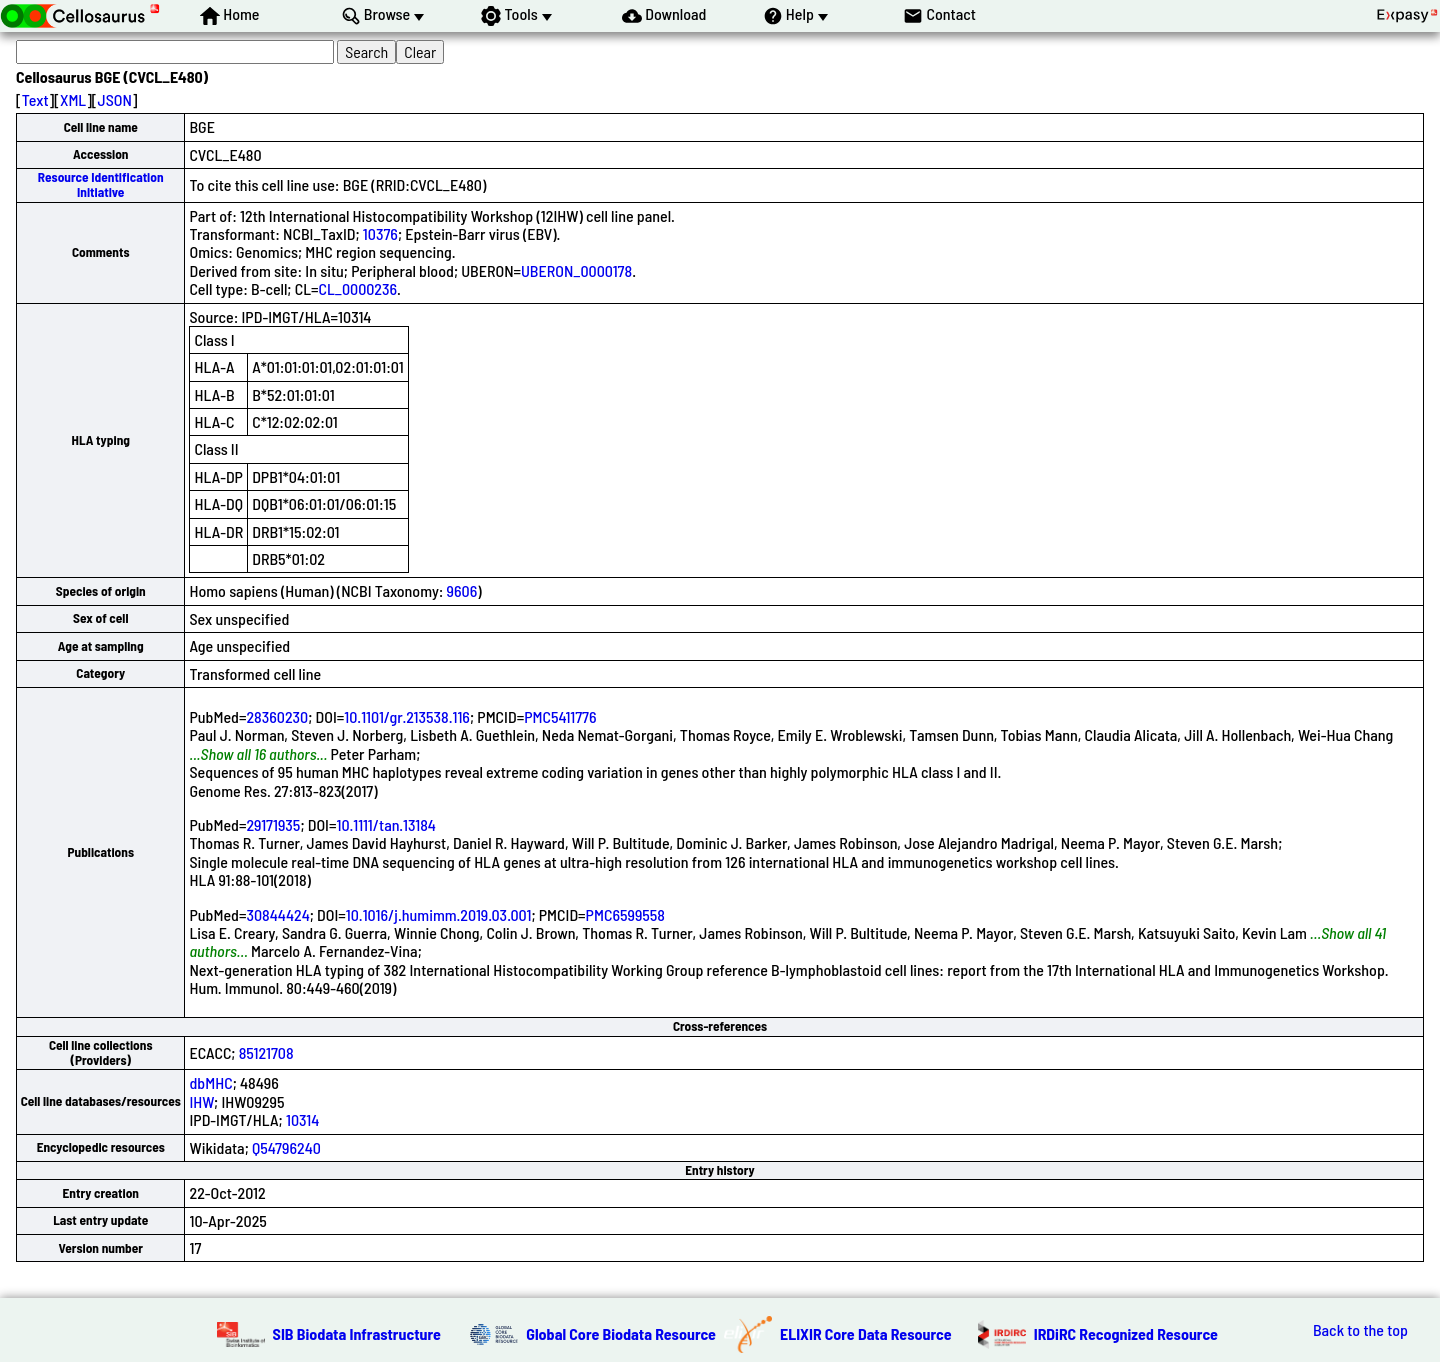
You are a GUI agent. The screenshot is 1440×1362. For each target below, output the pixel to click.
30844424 (277, 914)
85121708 (266, 1052)
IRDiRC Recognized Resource (1126, 1333)
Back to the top (1360, 1330)
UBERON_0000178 (576, 270)
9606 (462, 590)
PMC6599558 (625, 914)
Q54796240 (286, 1147)
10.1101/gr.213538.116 (407, 716)
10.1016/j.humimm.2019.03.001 (439, 914)
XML (73, 99)
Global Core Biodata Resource (621, 1333)
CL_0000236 (358, 288)
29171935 (273, 824)
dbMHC (210, 1082)
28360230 (277, 716)
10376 (380, 233)
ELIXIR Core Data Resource (866, 1333)
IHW (201, 1101)
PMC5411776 (560, 716)
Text (35, 99)
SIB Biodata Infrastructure (357, 1333)
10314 (302, 1119)
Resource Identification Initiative (101, 184)
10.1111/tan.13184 (385, 824)
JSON (115, 99)
